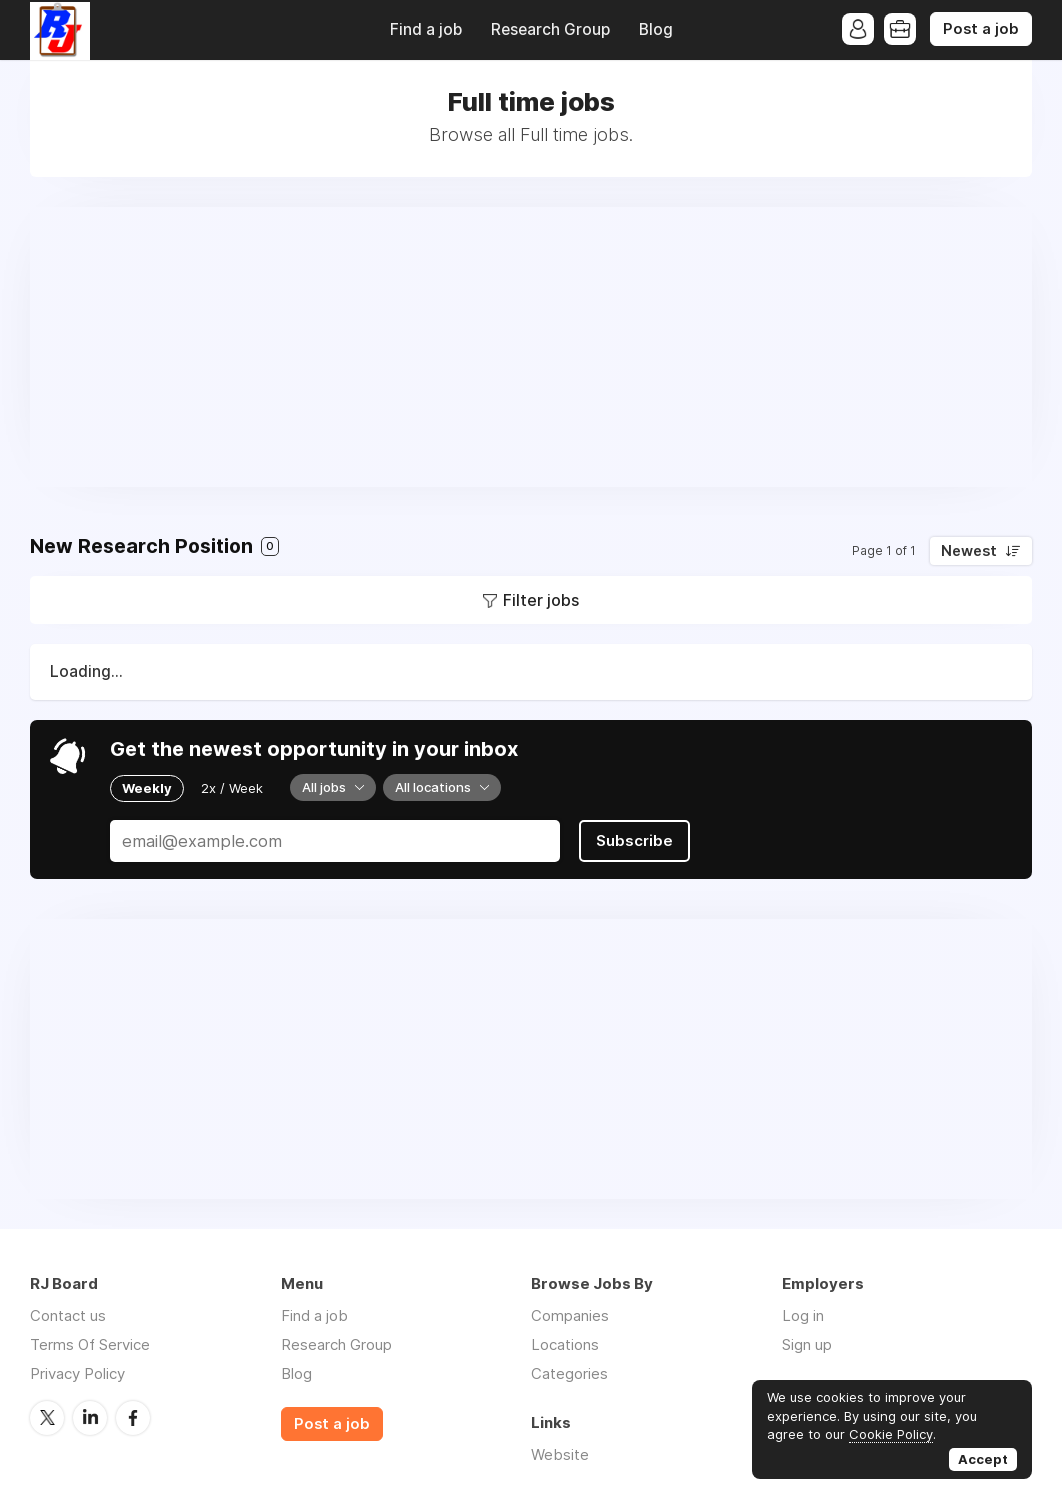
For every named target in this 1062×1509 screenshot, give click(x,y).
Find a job (426, 29)
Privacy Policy (77, 1373)
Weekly (147, 788)
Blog (656, 29)
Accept (983, 1459)
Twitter (47, 1418)
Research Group (550, 29)
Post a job (981, 29)
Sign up (807, 1344)
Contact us (68, 1315)
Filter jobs (541, 600)
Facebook (133, 1418)
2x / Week (232, 788)
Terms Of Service (90, 1344)
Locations (565, 1344)
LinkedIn (90, 1418)
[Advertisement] (531, 347)
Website (560, 1454)
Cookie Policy (891, 1434)
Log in (803, 1315)
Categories (569, 1373)
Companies (570, 1315)
